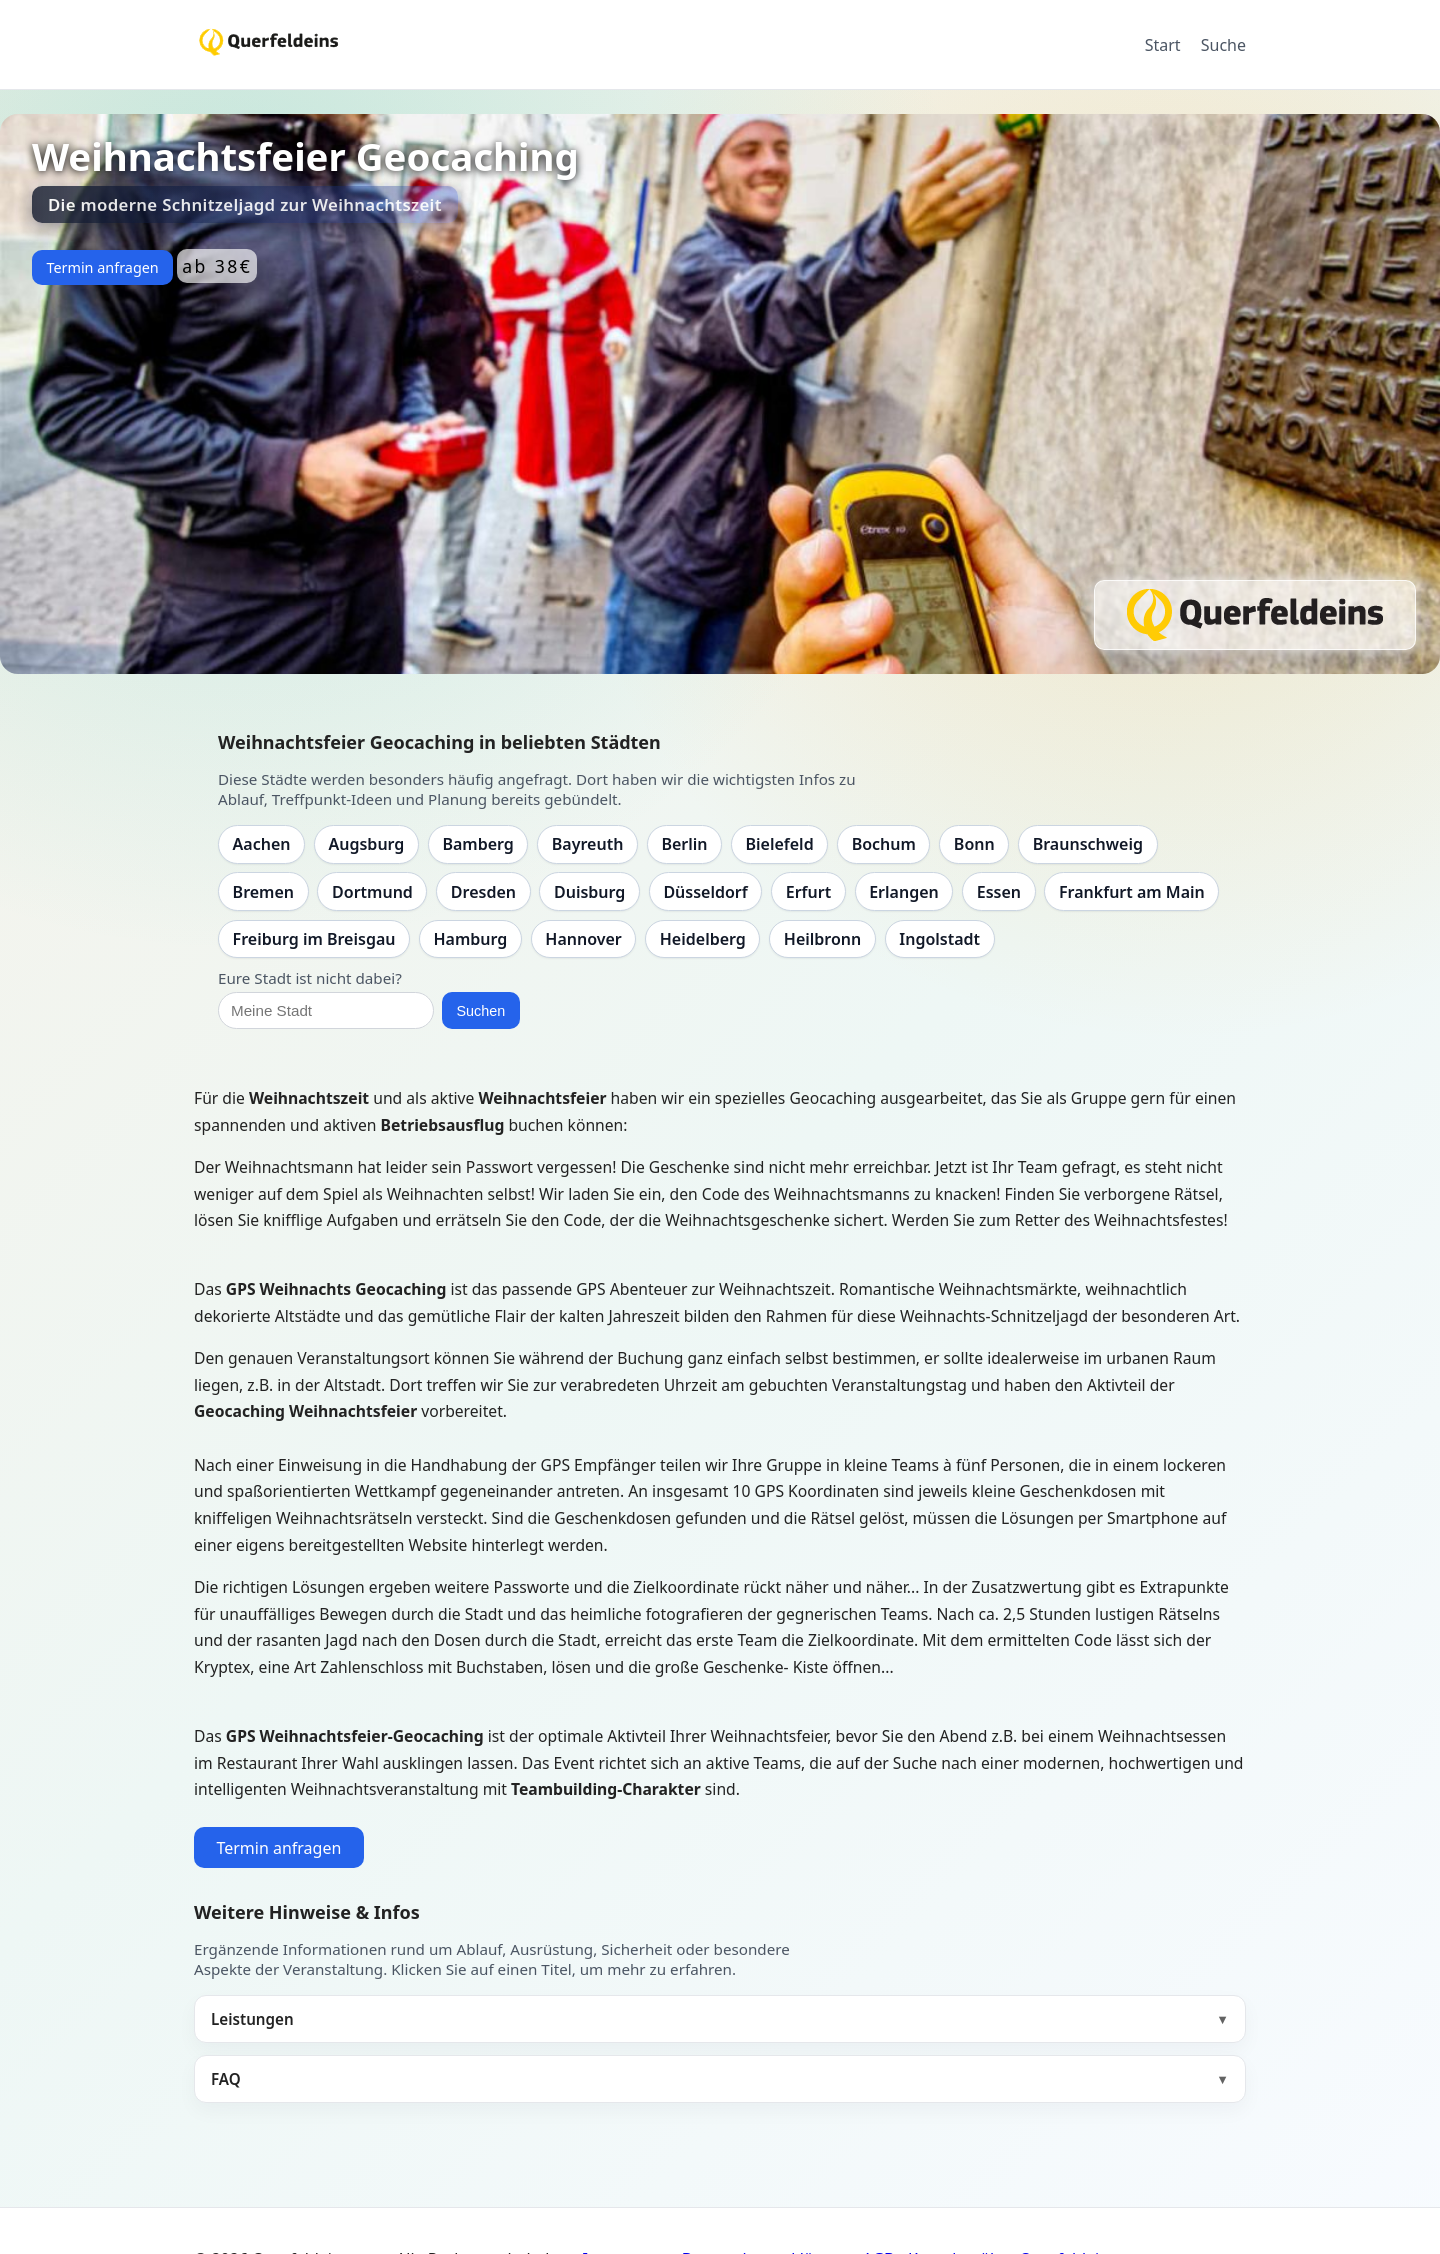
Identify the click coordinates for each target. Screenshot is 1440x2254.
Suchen (480, 1011)
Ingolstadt (939, 939)
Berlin (684, 844)
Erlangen (904, 892)
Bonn (974, 844)
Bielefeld (779, 844)
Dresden (483, 892)
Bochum (884, 844)
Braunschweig (1088, 844)
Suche (1223, 45)
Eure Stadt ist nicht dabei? (310, 978)
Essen (999, 892)
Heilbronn (822, 939)
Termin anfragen (102, 267)
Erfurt (808, 892)
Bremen (263, 892)
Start (1163, 45)
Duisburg (589, 892)
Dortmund (372, 892)
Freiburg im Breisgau (314, 939)
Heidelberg (703, 939)
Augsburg (367, 844)
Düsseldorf (705, 892)
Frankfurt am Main (1132, 892)
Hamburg (470, 939)
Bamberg (477, 844)
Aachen (262, 844)
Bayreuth (588, 844)
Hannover (583, 939)
